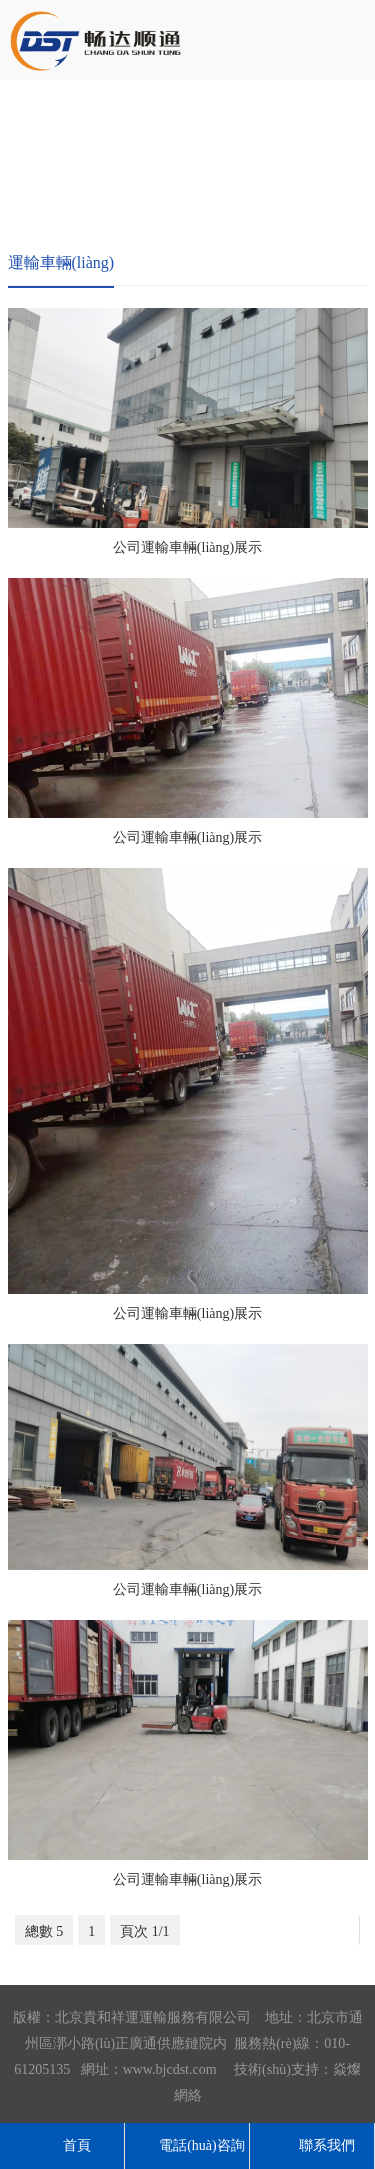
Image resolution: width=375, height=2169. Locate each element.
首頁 (62, 2146)
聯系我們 (312, 2146)
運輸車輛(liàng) (61, 262)
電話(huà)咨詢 (187, 2146)
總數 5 (44, 1931)
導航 (350, 37)
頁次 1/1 (144, 1931)
